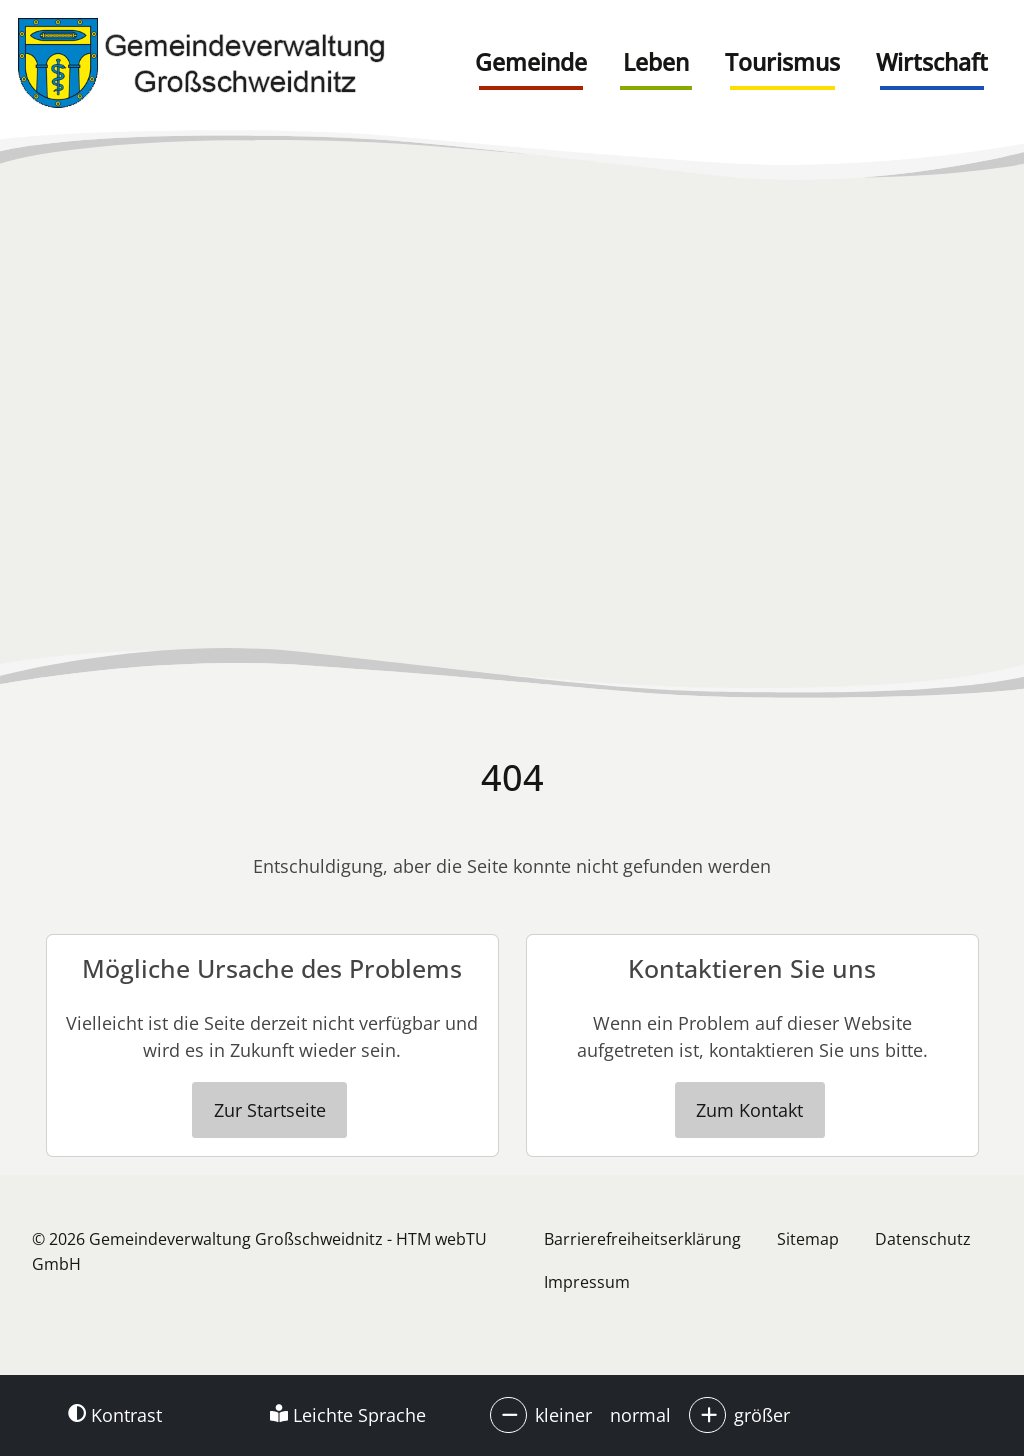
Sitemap (808, 1239)
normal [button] (640, 1415)
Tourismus (782, 62)
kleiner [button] (563, 1415)
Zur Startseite (270, 1110)
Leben (656, 62)
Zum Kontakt (749, 1110)
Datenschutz (923, 1239)
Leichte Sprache (348, 1415)
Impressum (587, 1282)
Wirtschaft (932, 62)
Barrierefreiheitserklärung (642, 1239)
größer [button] (762, 1415)
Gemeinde (531, 62)
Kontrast (115, 1415)
